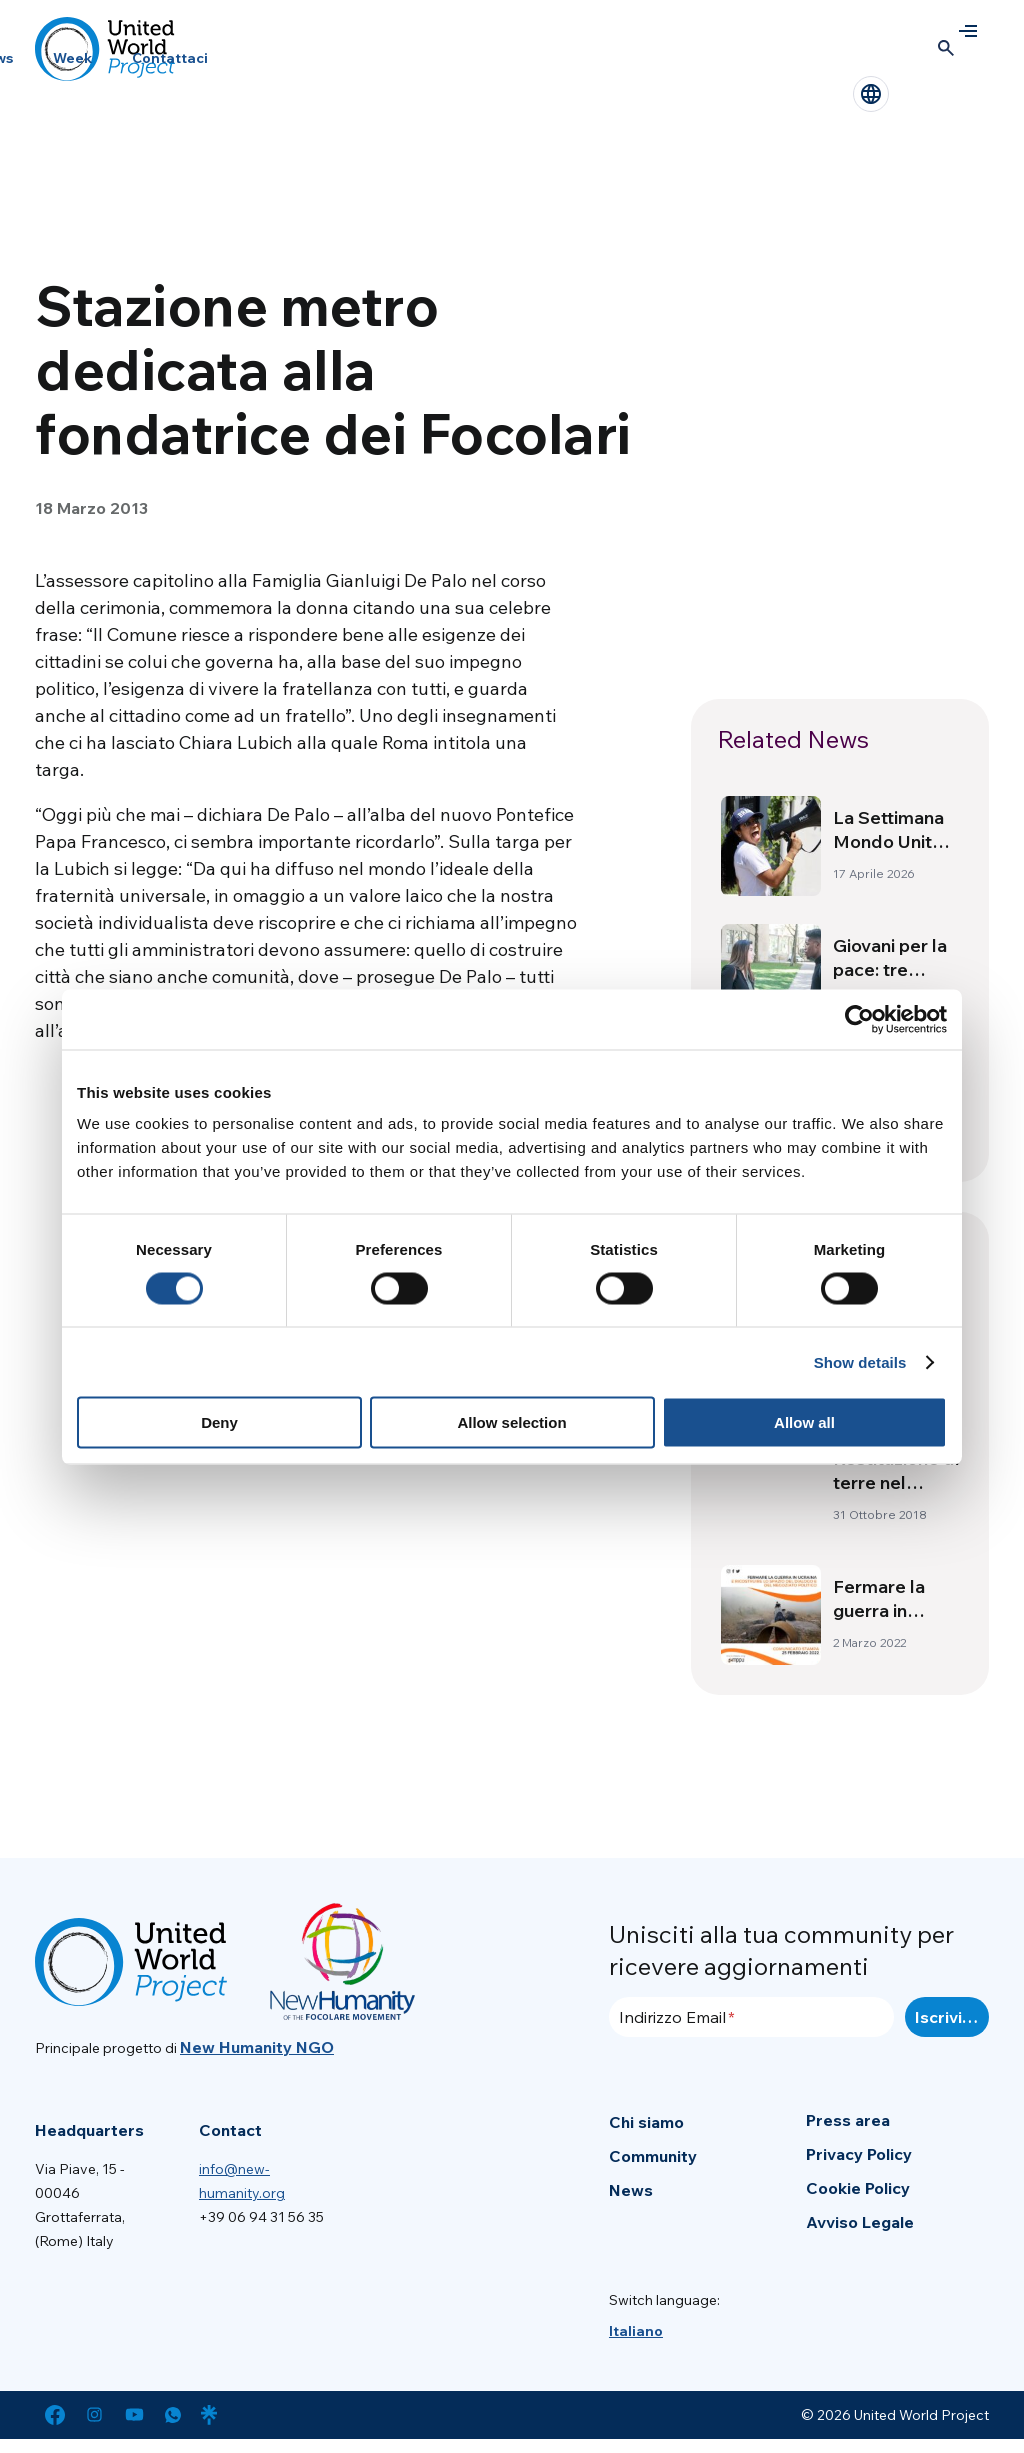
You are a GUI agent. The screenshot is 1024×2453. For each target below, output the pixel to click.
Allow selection (511, 1422)
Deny (219, 1422)
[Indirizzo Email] (751, 2017)
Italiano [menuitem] (636, 2331)
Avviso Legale (860, 2222)
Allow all (804, 1422)
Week (72, 58)
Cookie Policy (858, 2188)
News (631, 2190)
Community (653, 2156)
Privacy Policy (859, 2154)
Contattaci (170, 58)
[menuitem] (636, 2331)
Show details (860, 1361)
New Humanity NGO (257, 2047)
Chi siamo (646, 2122)
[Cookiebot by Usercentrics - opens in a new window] (859, 1019)
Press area (848, 2120)
